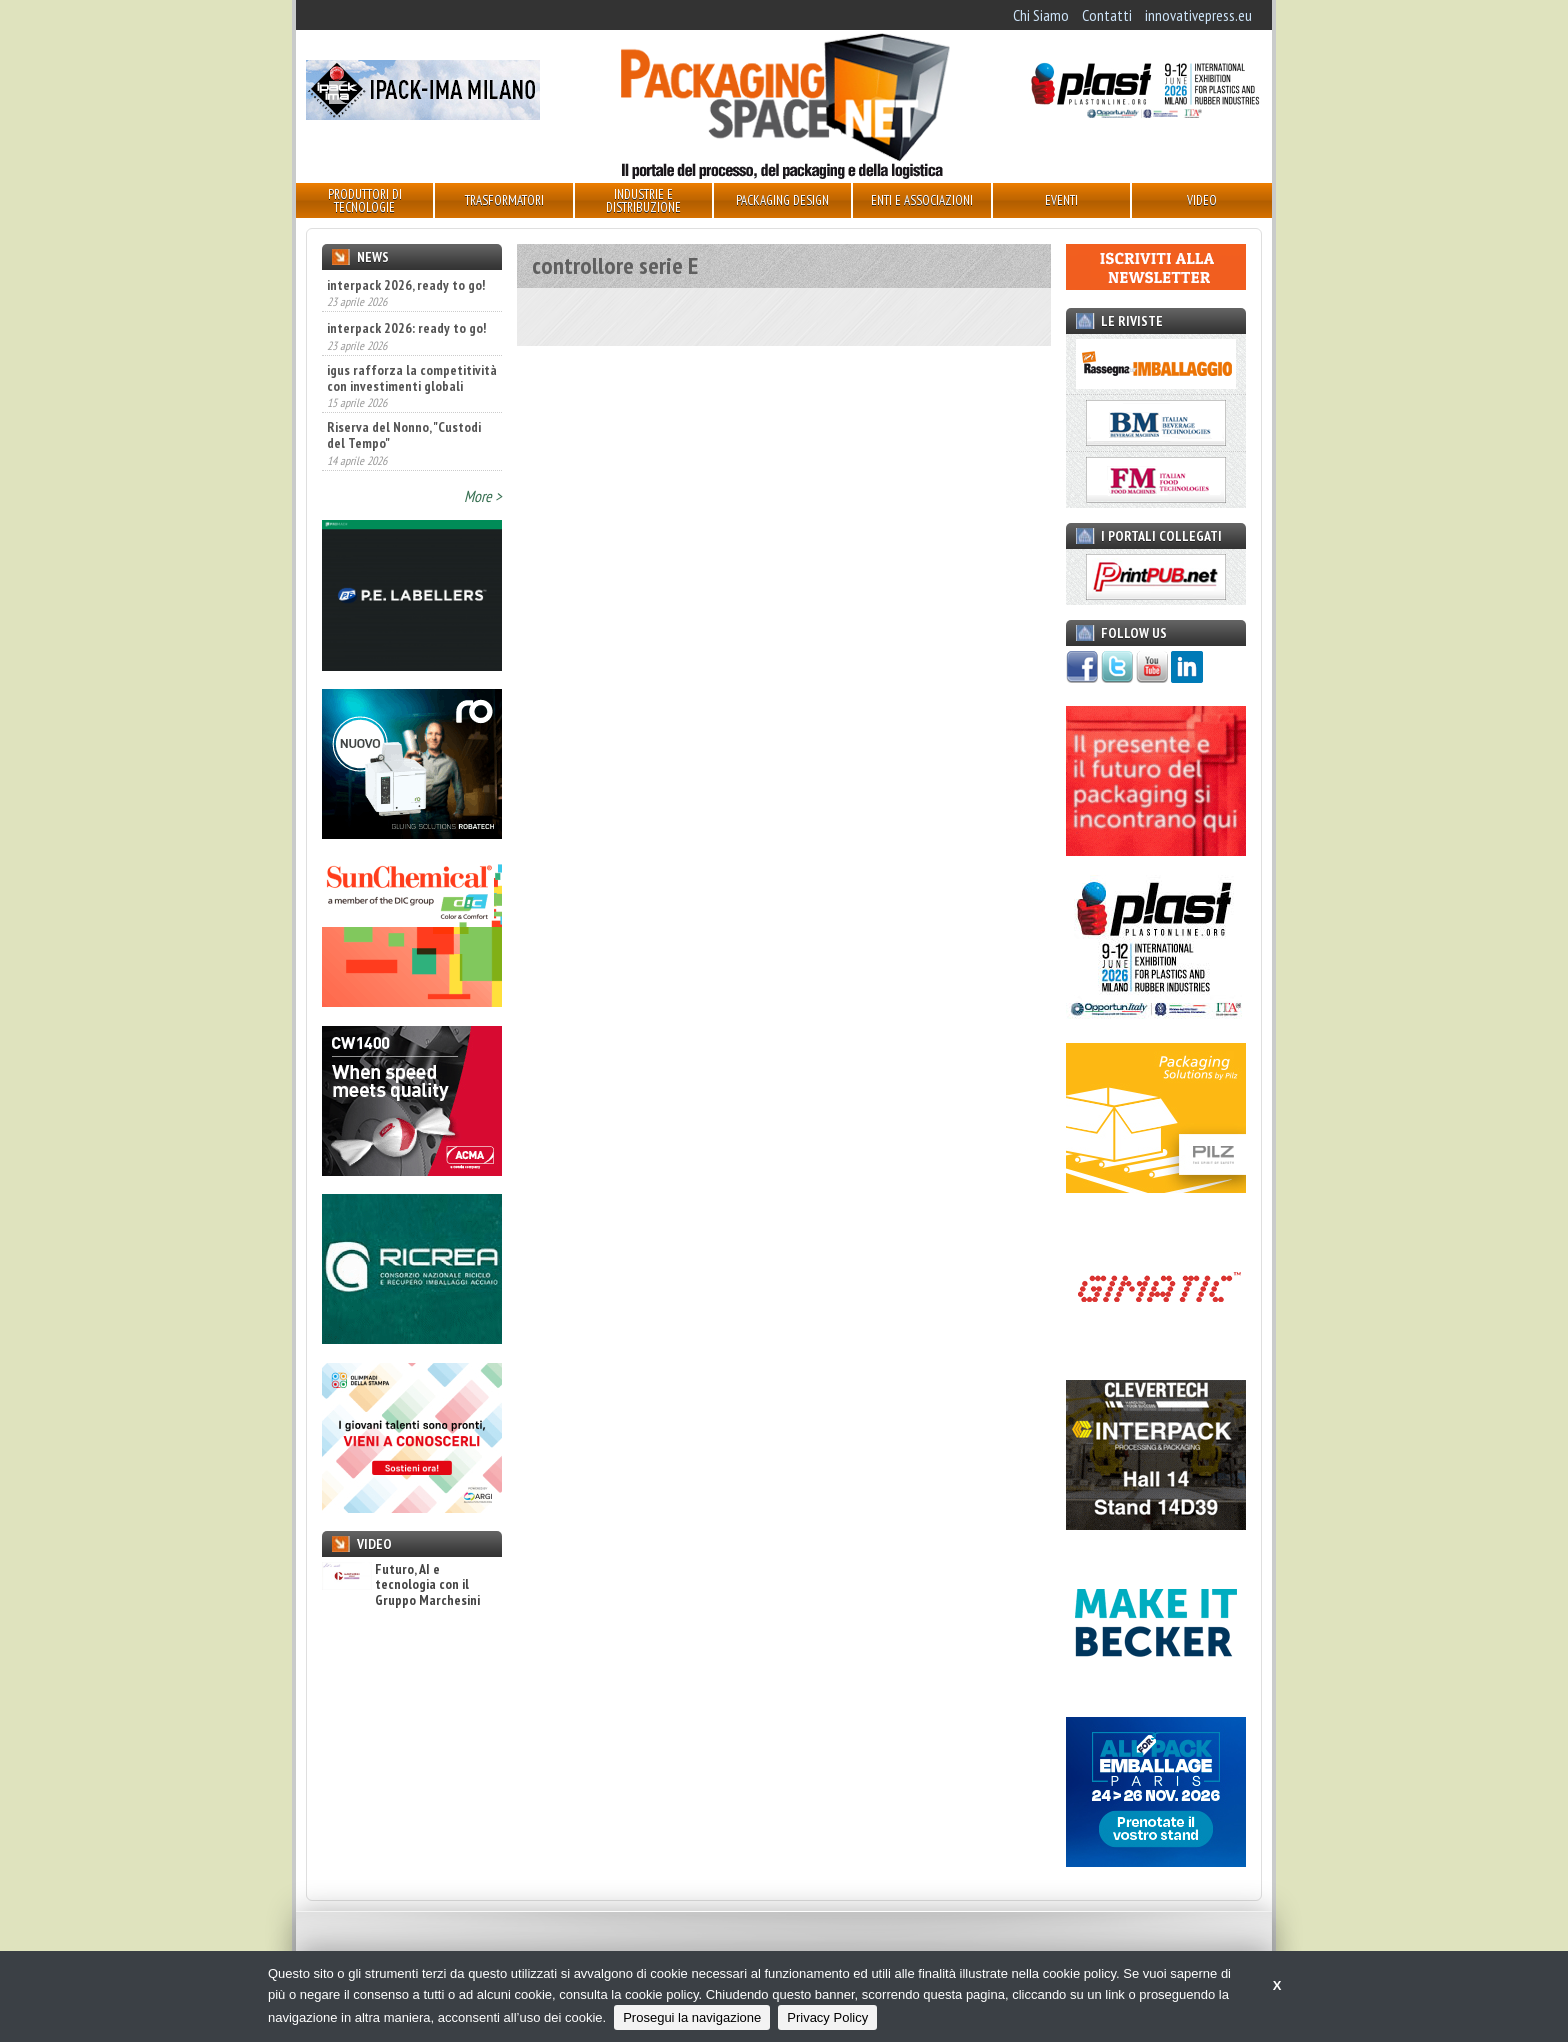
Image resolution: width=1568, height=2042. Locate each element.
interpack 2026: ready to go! (406, 328)
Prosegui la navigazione (692, 2017)
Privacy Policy (827, 2017)
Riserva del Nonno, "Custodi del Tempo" (404, 435)
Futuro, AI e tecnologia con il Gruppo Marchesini (401, 1585)
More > (483, 496)
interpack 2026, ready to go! (406, 285)
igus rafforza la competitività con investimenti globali (412, 378)
